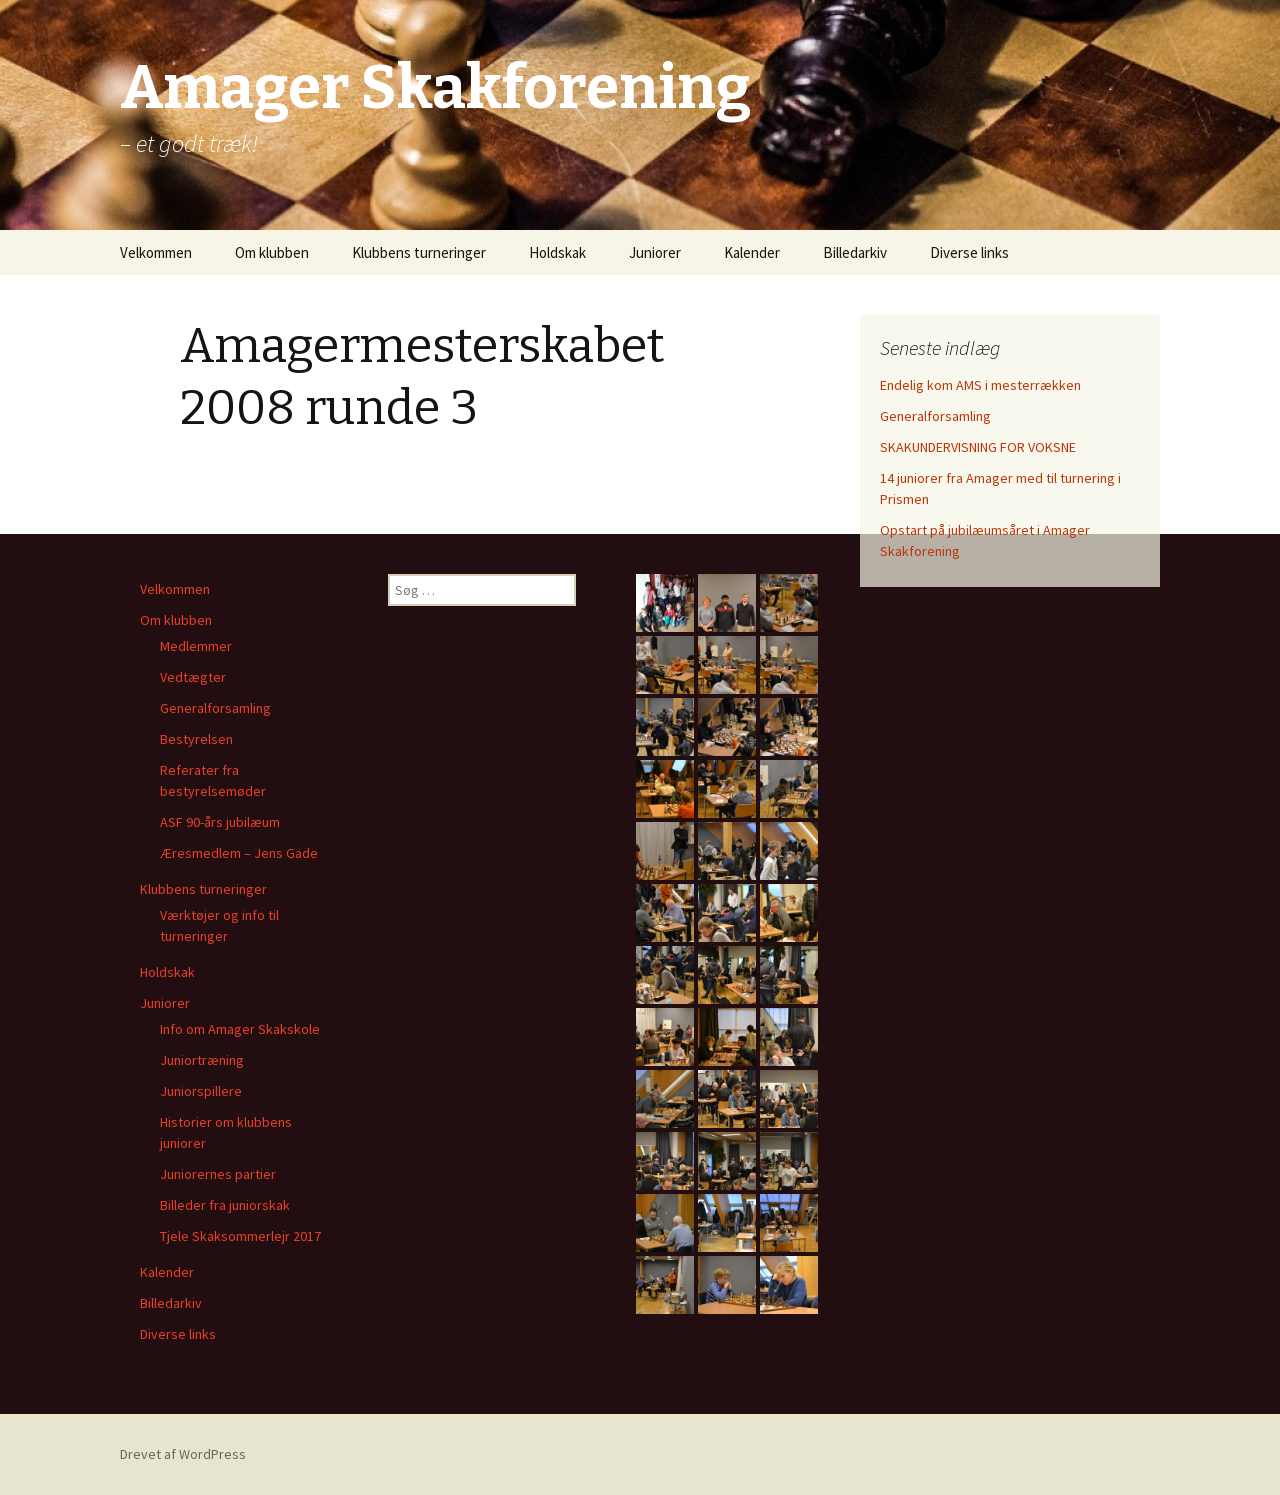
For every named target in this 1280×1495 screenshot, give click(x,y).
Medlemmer (196, 646)
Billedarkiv (855, 252)
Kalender (752, 252)
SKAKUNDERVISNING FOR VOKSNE (978, 447)
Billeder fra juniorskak (225, 1205)
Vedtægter (193, 677)
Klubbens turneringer (419, 252)
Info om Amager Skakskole (240, 1029)
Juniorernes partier (218, 1174)
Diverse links (969, 252)
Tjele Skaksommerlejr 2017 (240, 1236)
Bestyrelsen (196, 739)
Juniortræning (202, 1060)
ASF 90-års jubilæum (220, 822)
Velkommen (156, 252)
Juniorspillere (201, 1091)
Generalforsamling (935, 416)
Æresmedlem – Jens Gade (239, 853)
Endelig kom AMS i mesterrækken (980, 385)
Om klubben (272, 252)
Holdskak (557, 252)
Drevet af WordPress (183, 1454)
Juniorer (655, 252)
